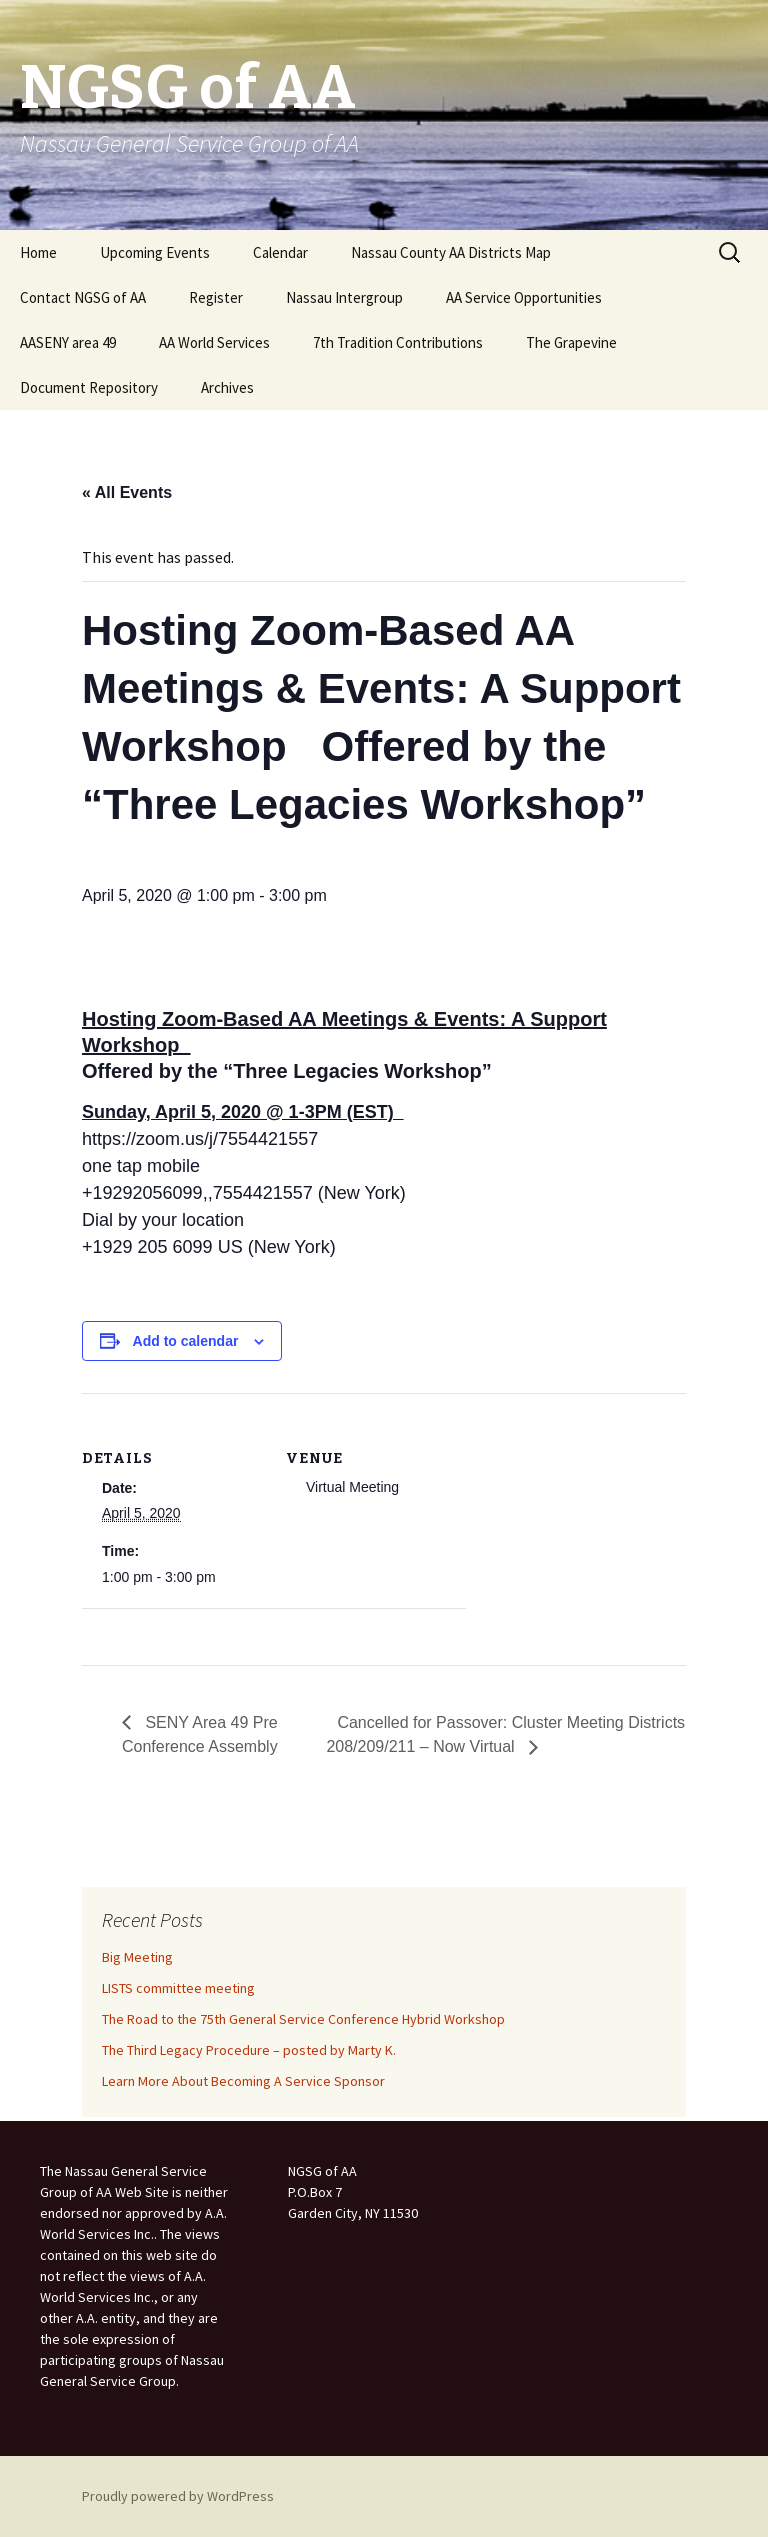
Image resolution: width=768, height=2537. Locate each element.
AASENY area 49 (68, 342)
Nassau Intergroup (344, 297)
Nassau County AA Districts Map (451, 252)
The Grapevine (571, 342)
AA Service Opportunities (524, 297)
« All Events (127, 492)
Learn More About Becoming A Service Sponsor (243, 2081)
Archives (227, 387)
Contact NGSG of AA (83, 297)
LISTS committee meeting (178, 1988)
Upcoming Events (155, 252)
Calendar (280, 252)
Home (38, 252)
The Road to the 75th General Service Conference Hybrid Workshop (303, 2019)
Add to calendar (186, 1341)
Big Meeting (137, 1957)
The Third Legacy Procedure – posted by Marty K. (249, 2050)
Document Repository (89, 387)
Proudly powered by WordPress (178, 2496)
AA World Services (214, 342)
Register (216, 297)
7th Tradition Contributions (398, 342)
